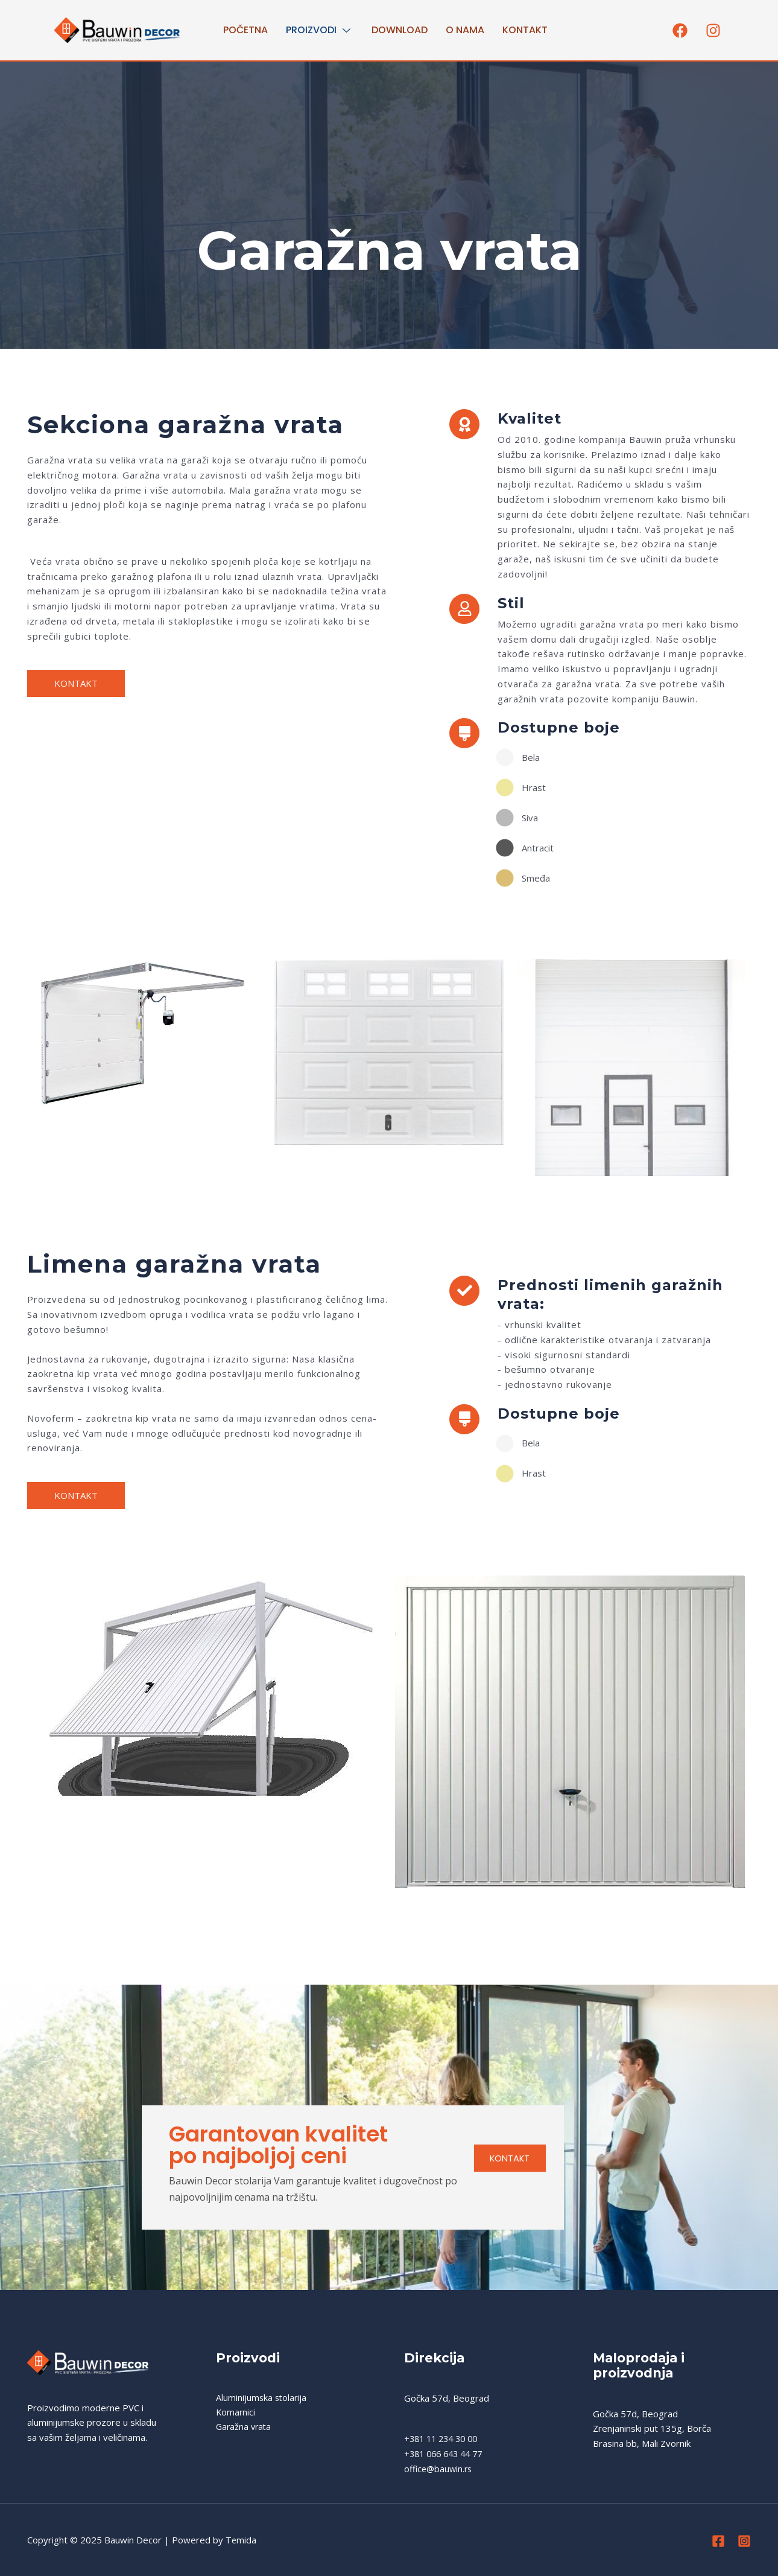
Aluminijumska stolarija (262, 2398)
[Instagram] (744, 2541)
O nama (465, 30)
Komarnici (236, 2413)
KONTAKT (505, 2160)
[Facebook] (718, 2541)
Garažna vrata (245, 2428)
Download (400, 30)
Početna (245, 30)
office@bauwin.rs (439, 2469)
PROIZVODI (319, 30)
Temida (241, 2540)
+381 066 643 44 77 (447, 2453)
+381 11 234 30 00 (444, 2438)
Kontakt (525, 30)
